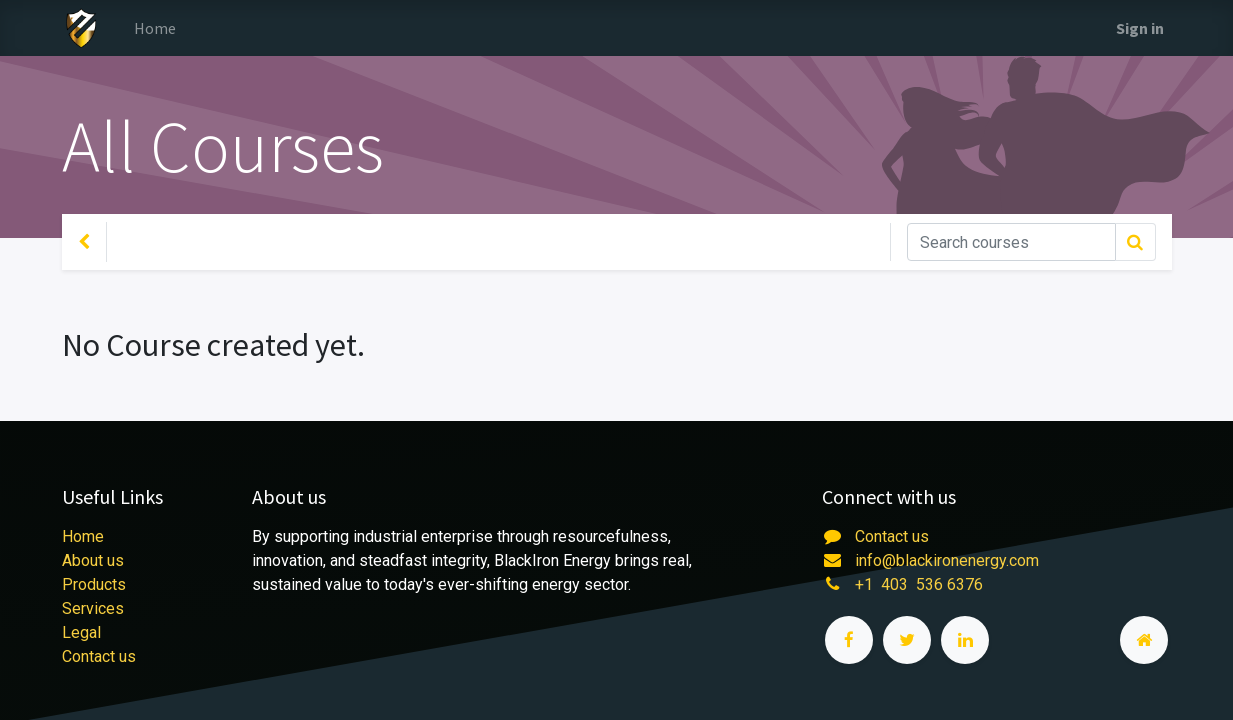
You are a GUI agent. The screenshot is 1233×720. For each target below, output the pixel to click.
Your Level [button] (165, 242)
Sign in (1140, 28)
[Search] (1011, 242)
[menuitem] (155, 28)
